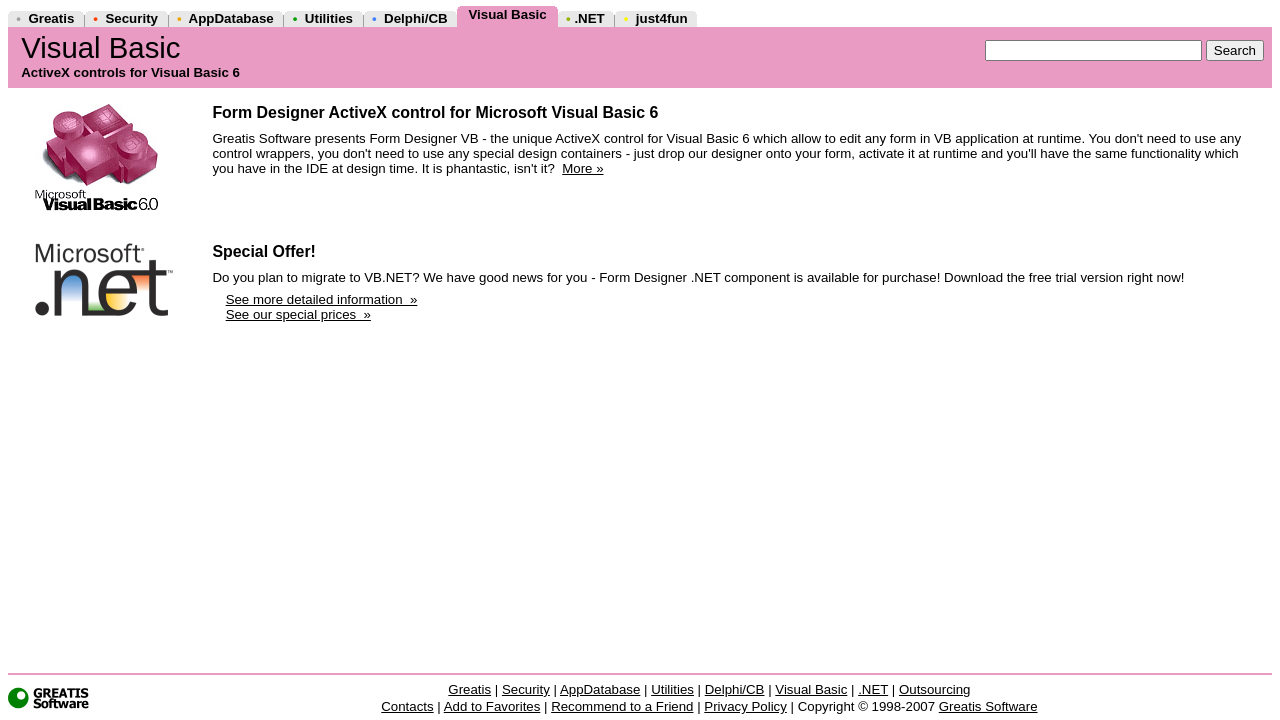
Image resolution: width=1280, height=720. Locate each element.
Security (131, 18)
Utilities (329, 18)
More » (582, 168)
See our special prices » (298, 314)
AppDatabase (231, 18)
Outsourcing (935, 689)
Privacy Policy (745, 706)
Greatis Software (988, 706)
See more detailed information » (322, 299)
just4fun (662, 18)
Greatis (51, 18)
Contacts (407, 706)
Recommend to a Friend (622, 706)
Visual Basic (507, 14)
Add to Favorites (492, 706)
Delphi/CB (416, 18)
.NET (589, 18)
